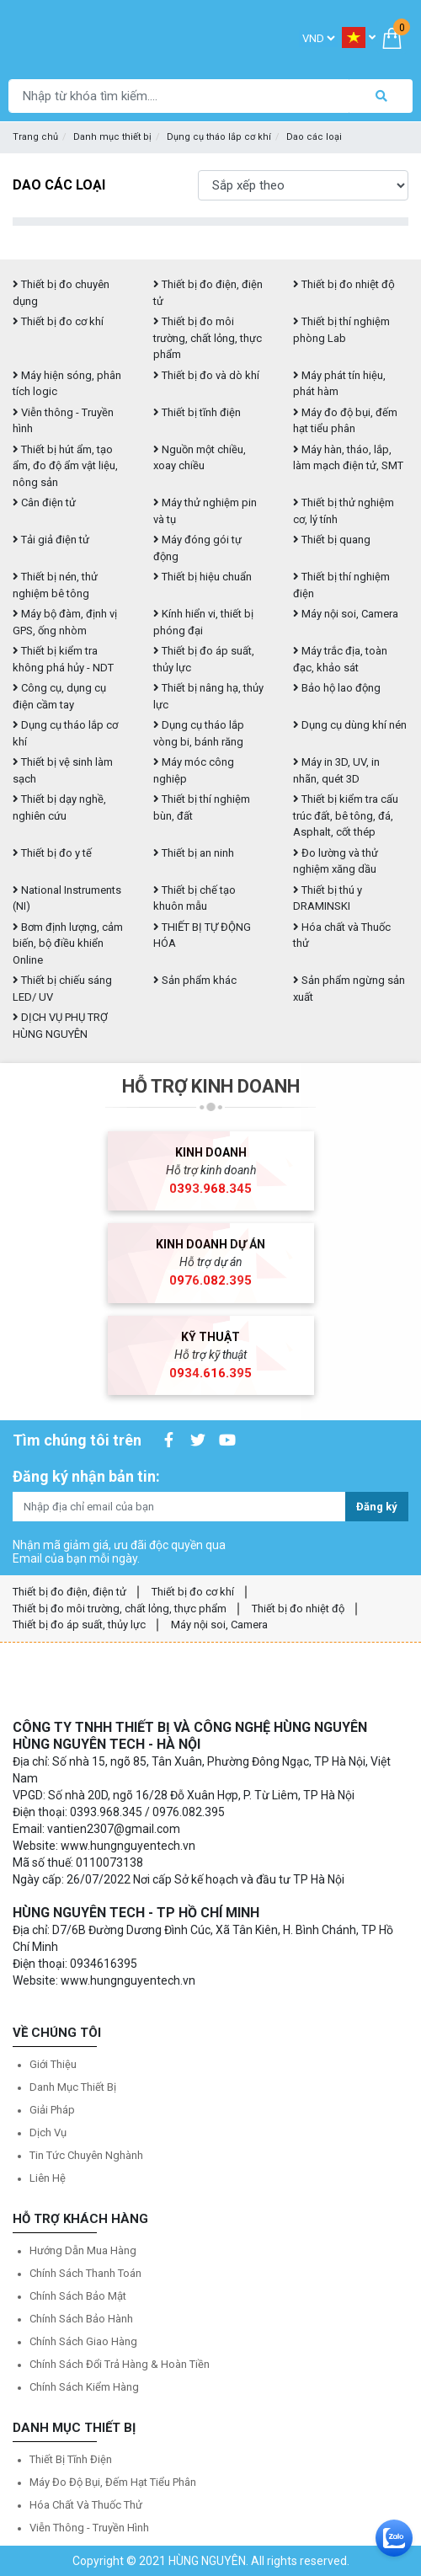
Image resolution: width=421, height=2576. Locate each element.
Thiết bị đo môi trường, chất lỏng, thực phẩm (207, 338)
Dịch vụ (48, 2132)
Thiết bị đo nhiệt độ (344, 284)
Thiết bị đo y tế (52, 853)
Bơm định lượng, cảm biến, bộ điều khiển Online (68, 943)
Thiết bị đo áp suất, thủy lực (79, 1624)
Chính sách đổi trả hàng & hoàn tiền (119, 2364)
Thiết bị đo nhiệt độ (298, 1608)
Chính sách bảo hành (81, 2318)
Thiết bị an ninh (193, 853)
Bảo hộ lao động (337, 687)
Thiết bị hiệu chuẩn (202, 576)
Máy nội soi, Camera (345, 613)
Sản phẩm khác (195, 980)
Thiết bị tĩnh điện (197, 412)
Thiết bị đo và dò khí (206, 375)
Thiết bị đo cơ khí (58, 321)
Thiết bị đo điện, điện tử (69, 1591)
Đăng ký (376, 1506)
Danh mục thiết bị (112, 136)
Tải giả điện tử (51, 539)
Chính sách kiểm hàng (84, 2387)
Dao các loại (314, 136)
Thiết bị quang (331, 539)
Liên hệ (47, 2178)
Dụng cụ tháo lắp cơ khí (219, 136)
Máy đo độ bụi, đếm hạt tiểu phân (112, 2482)
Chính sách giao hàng (83, 2341)
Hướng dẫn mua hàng (82, 2250)
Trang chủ (35, 136)
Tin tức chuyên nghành (86, 2155)
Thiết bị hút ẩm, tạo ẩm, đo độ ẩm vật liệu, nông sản (65, 466)
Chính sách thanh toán (85, 2273)
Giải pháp (52, 2109)
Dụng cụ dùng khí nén (350, 725)
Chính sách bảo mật (77, 2296)
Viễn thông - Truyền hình (89, 2527)
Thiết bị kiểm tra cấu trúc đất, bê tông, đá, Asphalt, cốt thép (345, 815)
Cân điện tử (44, 502)
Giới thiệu (53, 2064)
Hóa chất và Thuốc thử (85, 2505)
